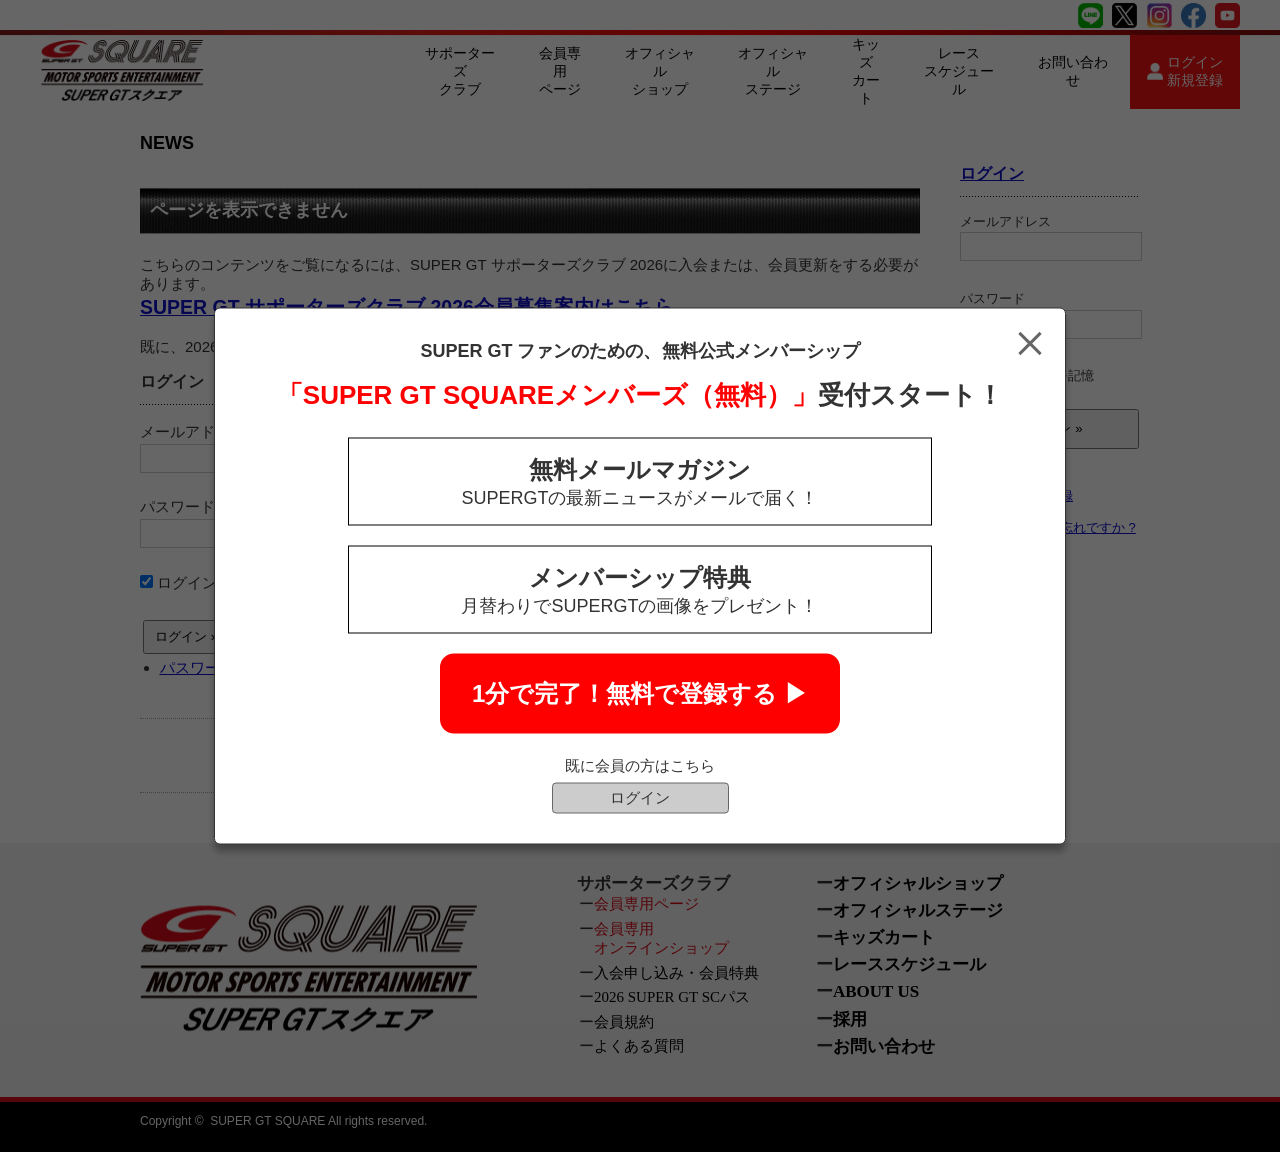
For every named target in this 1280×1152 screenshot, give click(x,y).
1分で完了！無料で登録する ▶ (640, 693)
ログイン (640, 797)
